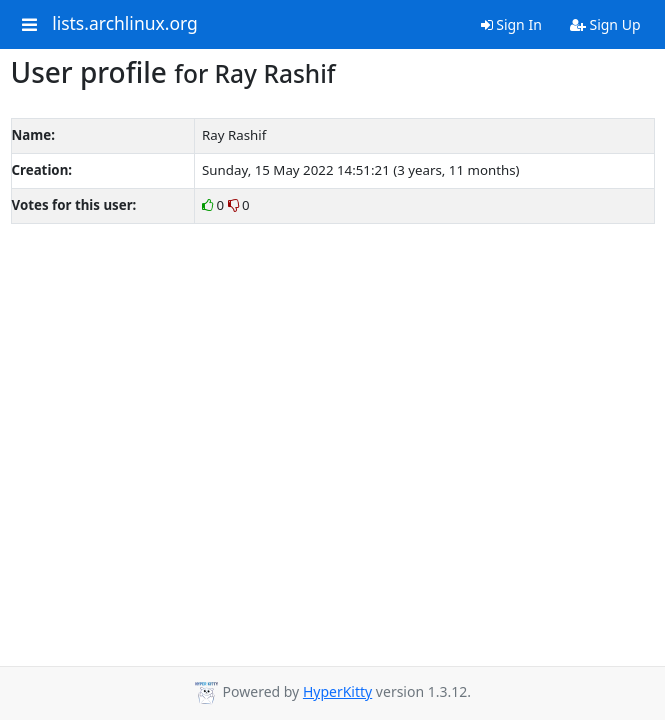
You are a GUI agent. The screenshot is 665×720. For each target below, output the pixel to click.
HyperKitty (337, 691)
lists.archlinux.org (125, 24)
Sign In (511, 24)
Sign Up (605, 24)
